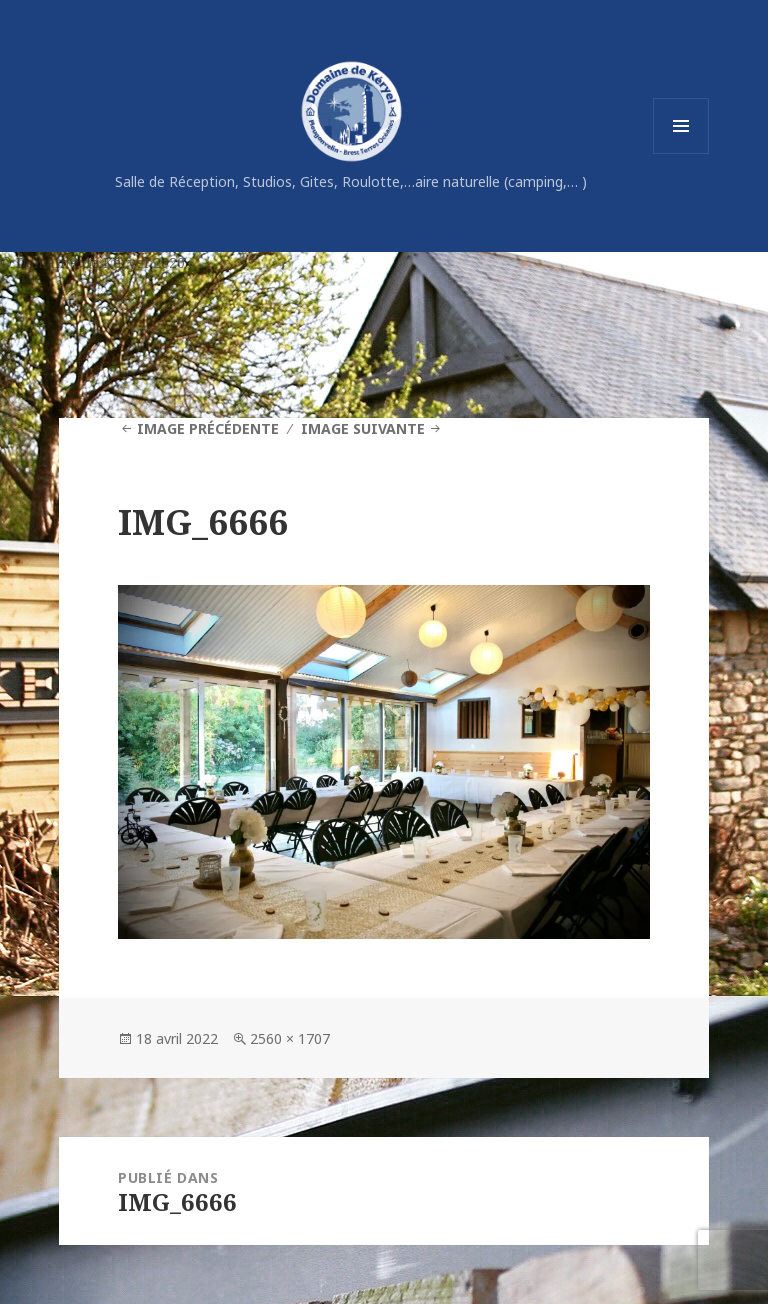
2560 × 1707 (290, 1038)
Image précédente (208, 428)
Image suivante (363, 428)
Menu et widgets (681, 153)
